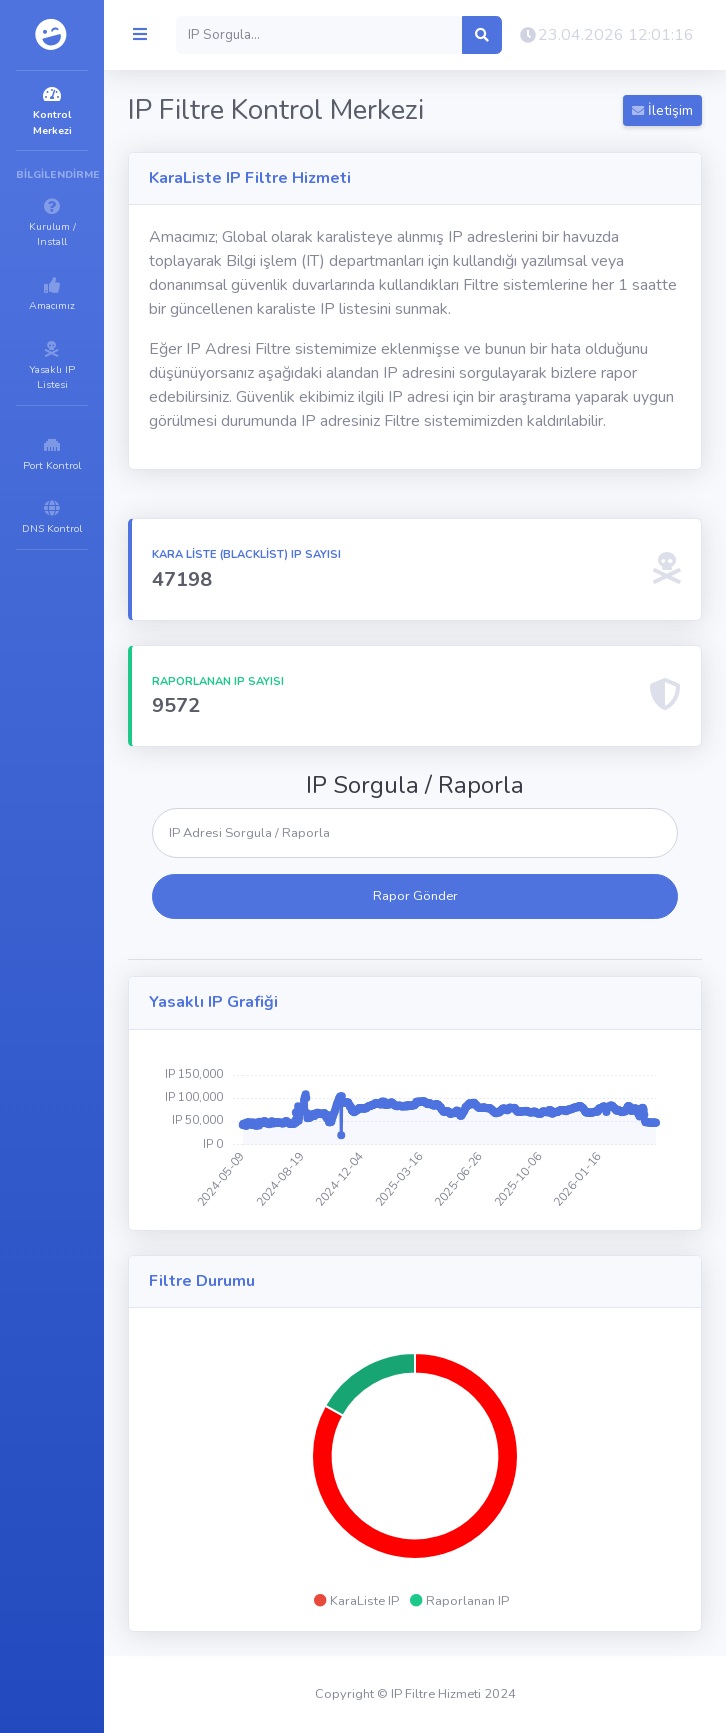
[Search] (319, 35)
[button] (606, 35)
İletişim (662, 110)
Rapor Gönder (415, 896)
